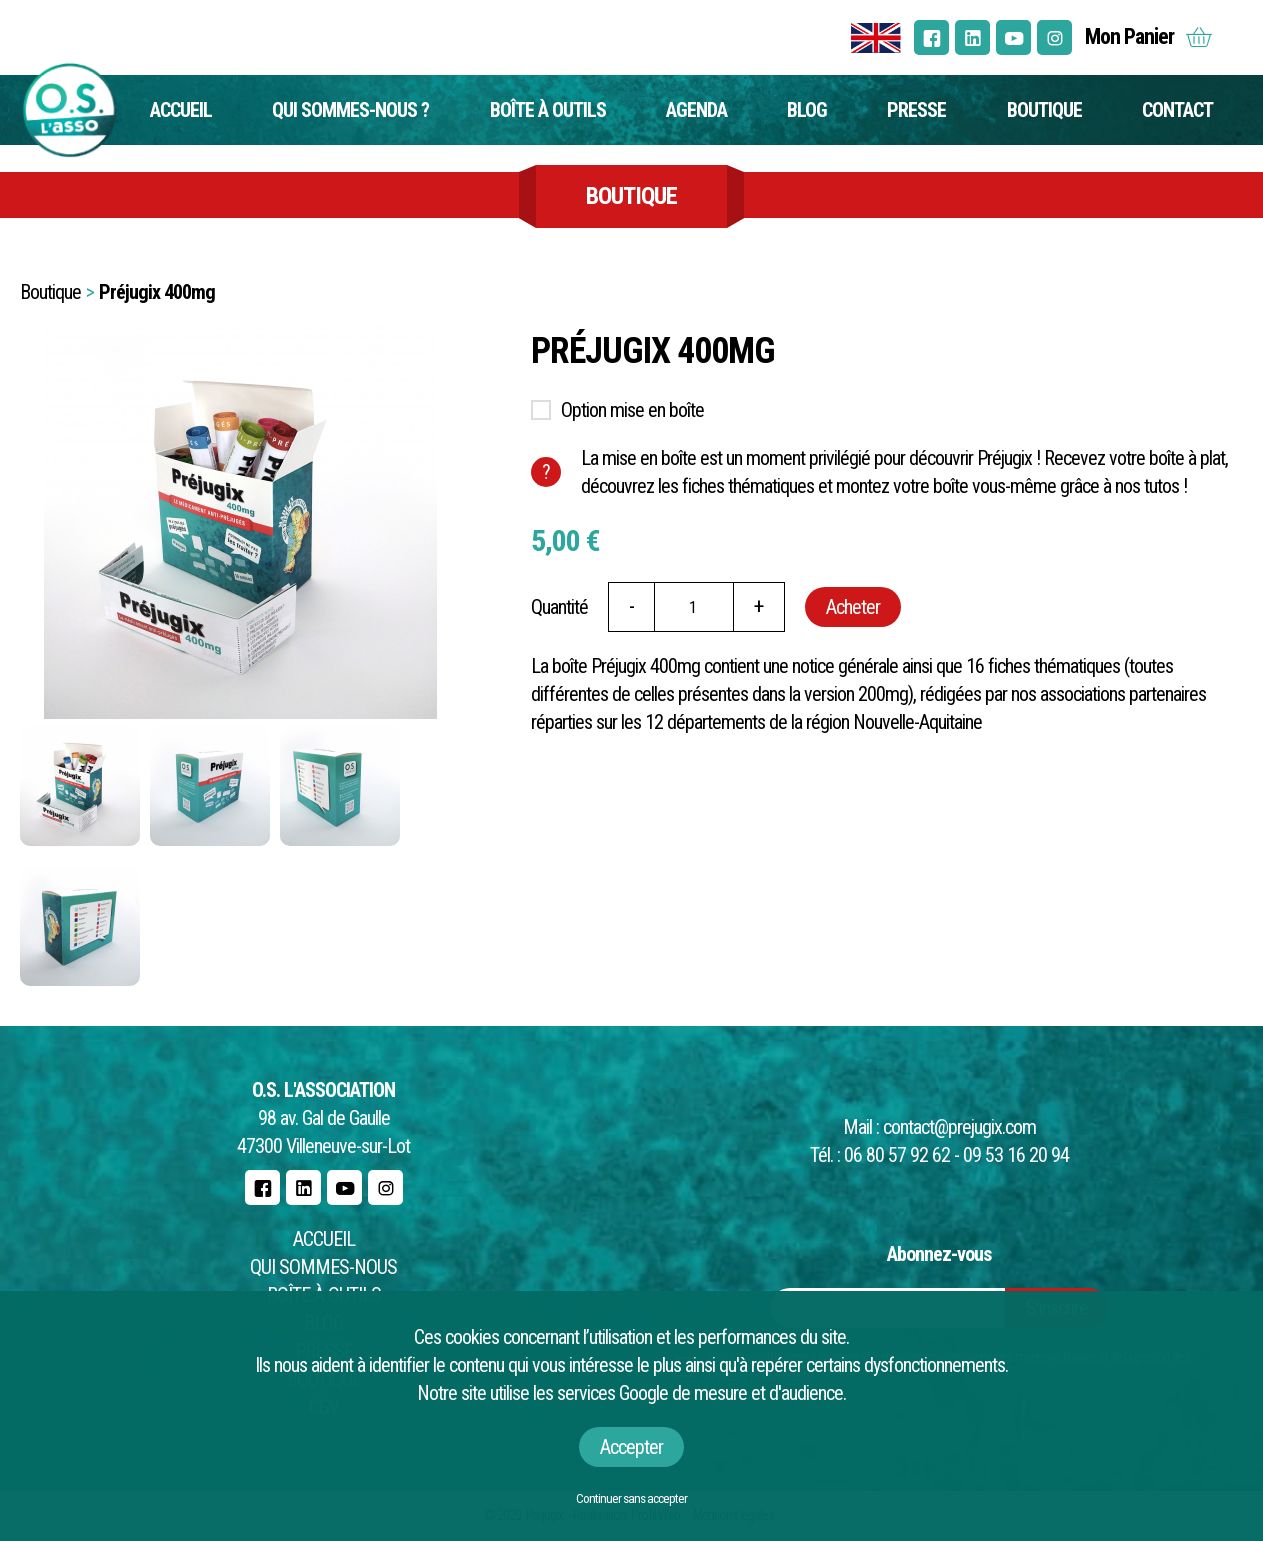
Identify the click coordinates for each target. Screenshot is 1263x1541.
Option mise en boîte (632, 410)
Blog (807, 110)
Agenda (696, 110)
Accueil (181, 110)
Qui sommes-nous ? (350, 110)
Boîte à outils (548, 110)
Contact (1177, 110)
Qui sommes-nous (323, 1267)
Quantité (559, 607)
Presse (916, 110)
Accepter (631, 1447)
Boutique (1044, 110)
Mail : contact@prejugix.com (939, 1127)
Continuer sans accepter (631, 1498)
